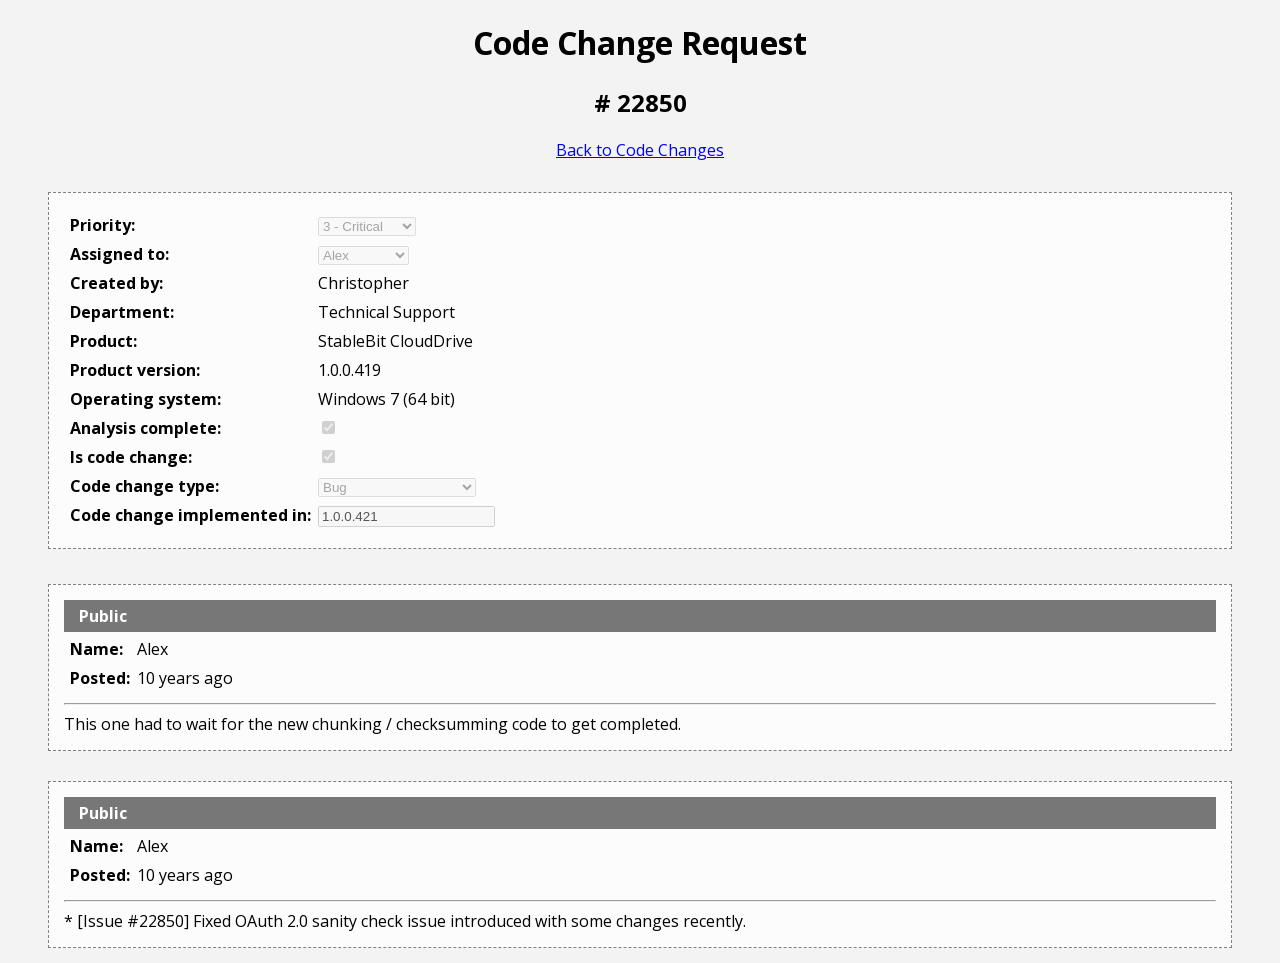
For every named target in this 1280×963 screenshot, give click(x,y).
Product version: (135, 370)
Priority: (102, 225)
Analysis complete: (145, 428)
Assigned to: (119, 254)
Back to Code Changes (640, 150)
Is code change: (131, 457)
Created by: (116, 283)
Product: (103, 341)
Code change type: (144, 486)
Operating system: (145, 399)
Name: (96, 649)
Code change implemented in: (190, 515)
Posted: (100, 678)
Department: (122, 312)
